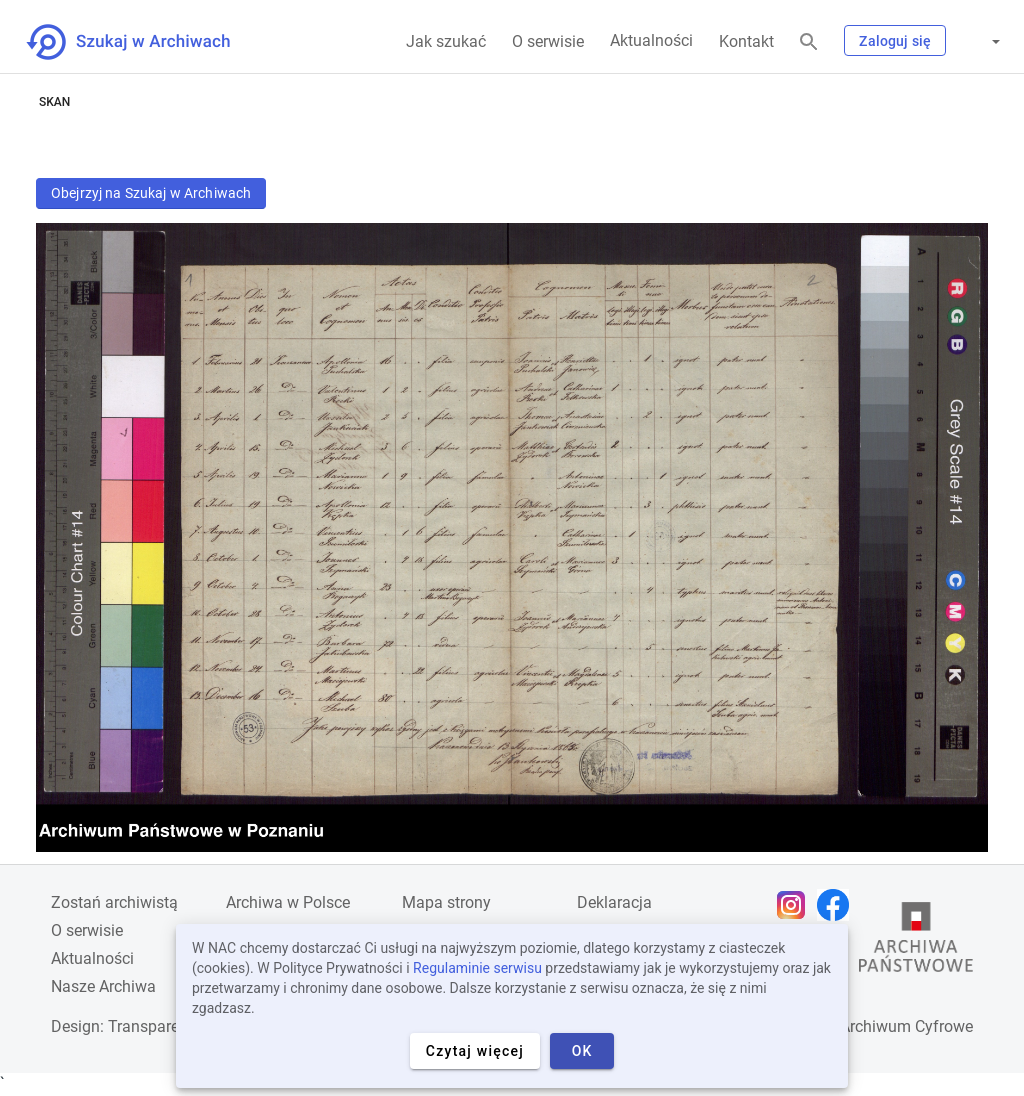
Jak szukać (446, 41)
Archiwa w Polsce (288, 902)
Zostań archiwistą (114, 902)
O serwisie (548, 41)
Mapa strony (446, 902)
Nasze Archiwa (103, 986)
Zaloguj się (895, 41)
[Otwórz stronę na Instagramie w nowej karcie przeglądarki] (796, 905)
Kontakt (746, 41)
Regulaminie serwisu (477, 968)
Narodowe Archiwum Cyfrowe (868, 1026)
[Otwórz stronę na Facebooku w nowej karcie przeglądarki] (838, 905)
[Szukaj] (809, 42)
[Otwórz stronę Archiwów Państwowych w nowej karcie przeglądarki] (916, 942)
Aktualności (651, 40)
